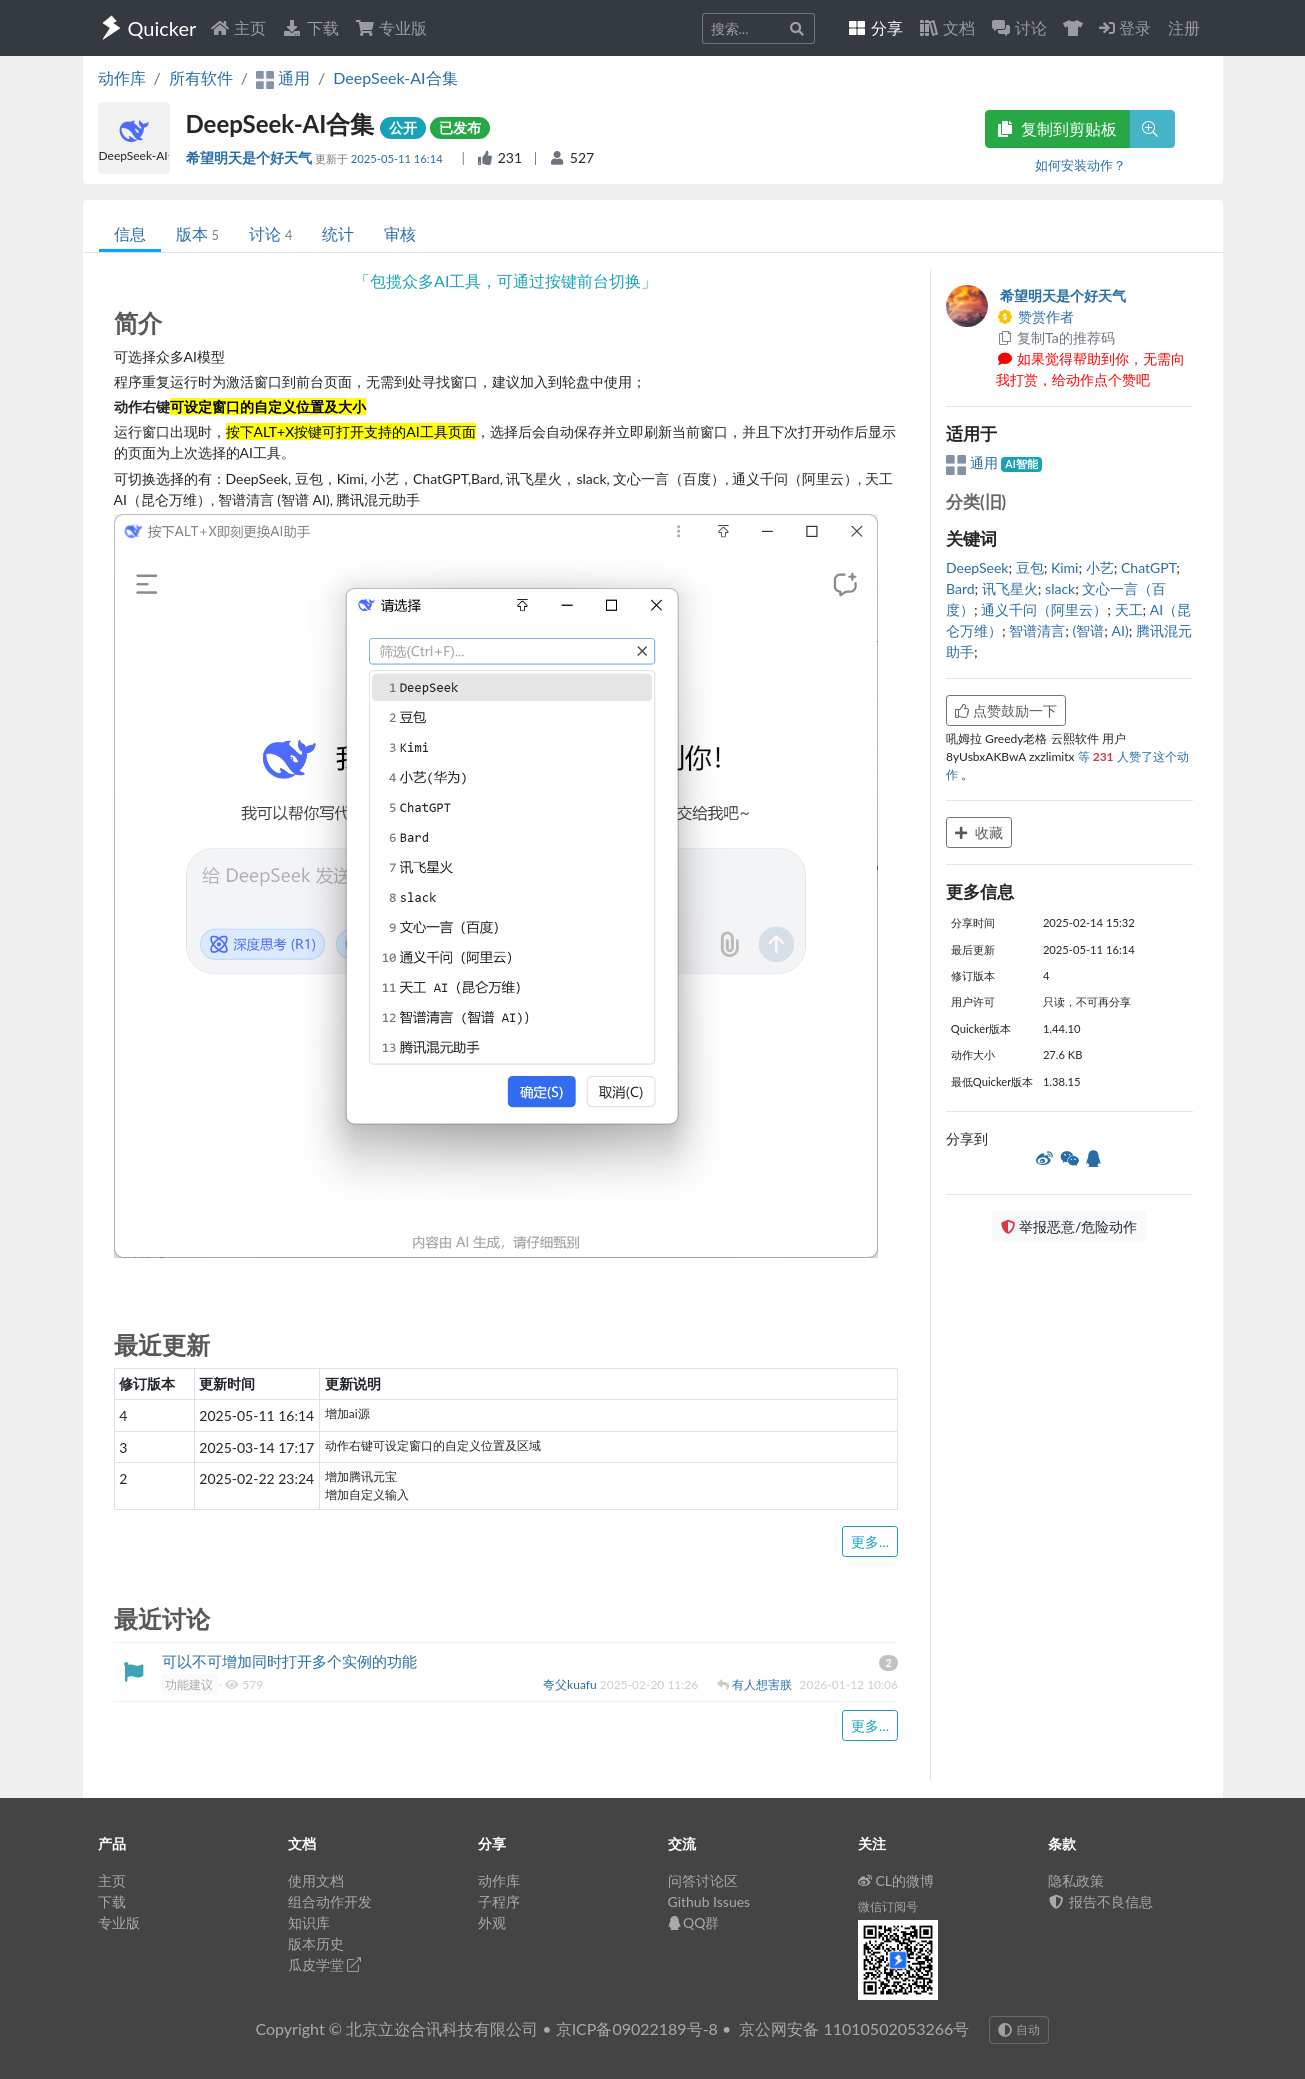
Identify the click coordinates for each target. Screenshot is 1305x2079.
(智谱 (1089, 630)
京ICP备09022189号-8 (637, 2028)
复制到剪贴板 (1057, 128)
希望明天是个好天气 (250, 157)
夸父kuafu (571, 1684)
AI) (1120, 630)
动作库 (122, 77)
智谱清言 (1037, 630)
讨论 (270, 233)
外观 (492, 1922)
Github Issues (709, 1901)
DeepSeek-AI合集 (395, 77)
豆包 (1030, 567)
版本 (197, 233)
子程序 (499, 1901)
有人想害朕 (763, 1684)
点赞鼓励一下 (1006, 710)
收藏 (979, 832)
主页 (238, 27)
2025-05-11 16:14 (398, 158)
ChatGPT (1148, 567)
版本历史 (316, 1943)
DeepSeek (977, 567)
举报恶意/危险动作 (1069, 1226)
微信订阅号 (888, 1906)
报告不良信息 (1101, 1901)
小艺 (1100, 567)
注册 (1184, 27)
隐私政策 (1076, 1880)
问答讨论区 (703, 1880)
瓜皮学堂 (325, 1964)
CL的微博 (896, 1880)
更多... (870, 1541)
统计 (338, 233)
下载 (310, 27)
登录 (1125, 27)
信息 (130, 233)
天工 (1129, 609)
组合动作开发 (330, 1901)
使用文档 (316, 1880)
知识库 (309, 1922)
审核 (400, 233)
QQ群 (694, 1922)
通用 (973, 462)
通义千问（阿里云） (1044, 609)
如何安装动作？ (1080, 165)
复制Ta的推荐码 (1055, 337)
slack (1060, 588)
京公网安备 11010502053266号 (854, 2028)
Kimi (1065, 567)
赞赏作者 (1035, 316)
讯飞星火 (1010, 588)
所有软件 (201, 77)
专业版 (391, 27)
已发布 (460, 127)
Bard (960, 588)
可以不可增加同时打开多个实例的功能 (289, 1661)
